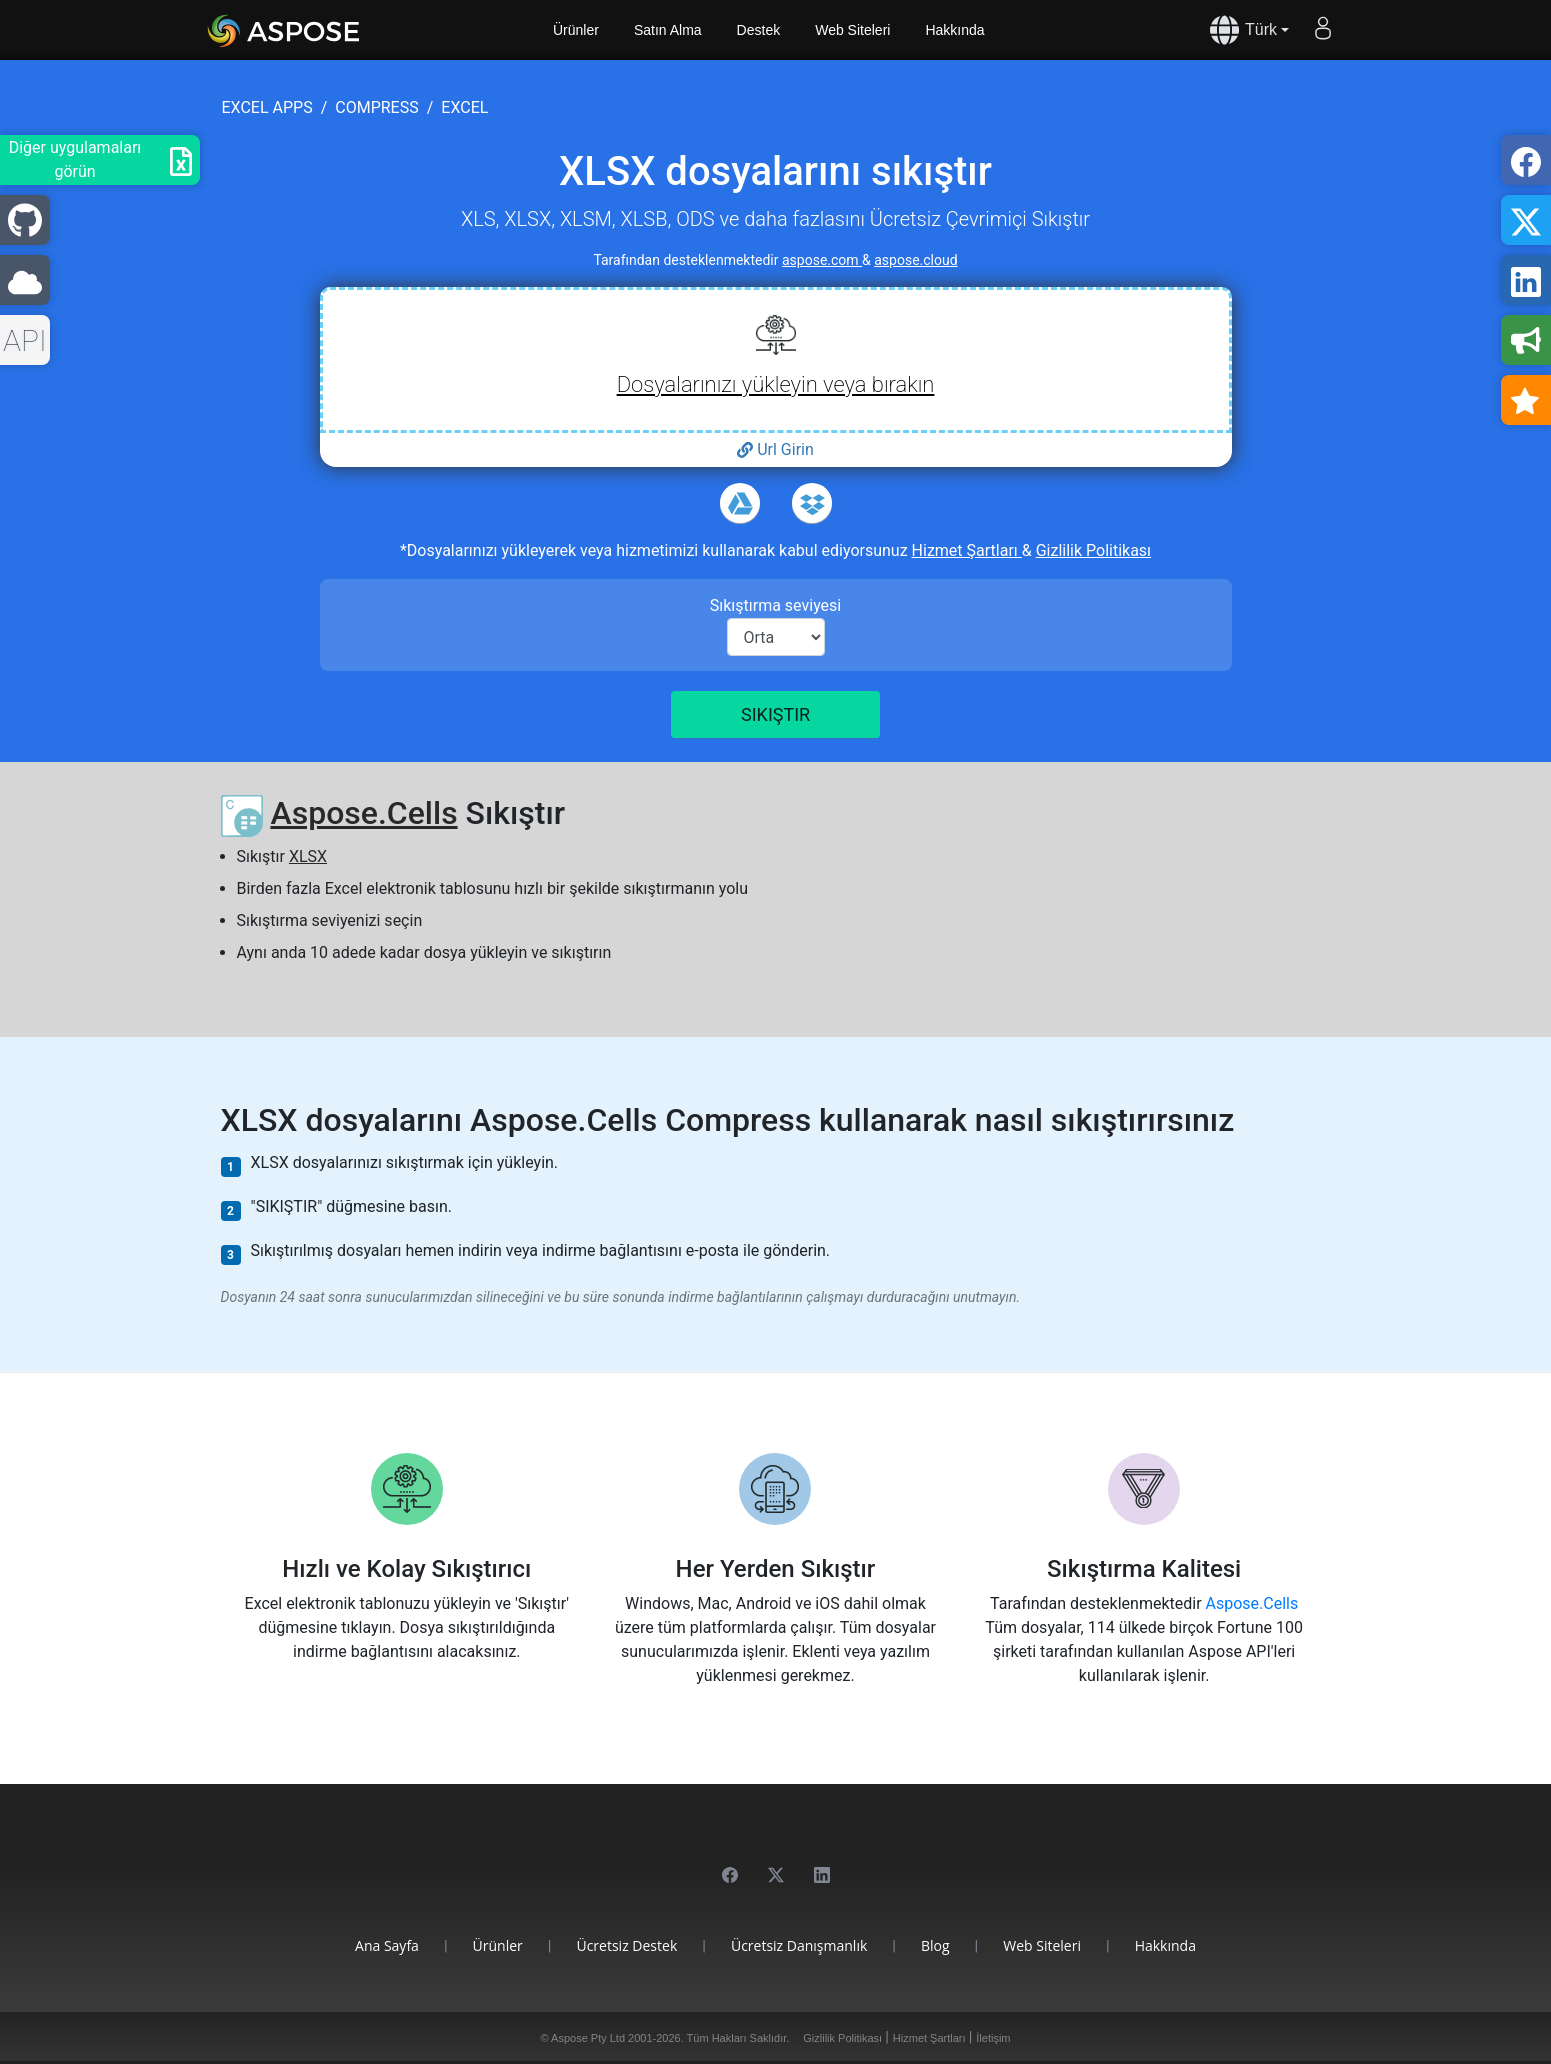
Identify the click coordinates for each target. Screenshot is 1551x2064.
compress (376, 107)
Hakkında (954, 30)
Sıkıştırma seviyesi (776, 605)
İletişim (993, 2038)
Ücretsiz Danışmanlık (799, 1945)
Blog (935, 1945)
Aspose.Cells (363, 813)
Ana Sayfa (387, 1945)
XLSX (308, 856)
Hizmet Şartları (967, 550)
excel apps (267, 107)
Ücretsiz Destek (626, 1945)
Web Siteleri (852, 30)
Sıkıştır (775, 714)
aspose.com (822, 260)
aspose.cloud (915, 260)
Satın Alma (668, 30)
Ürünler (576, 30)
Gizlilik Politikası (1093, 550)
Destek (759, 30)
